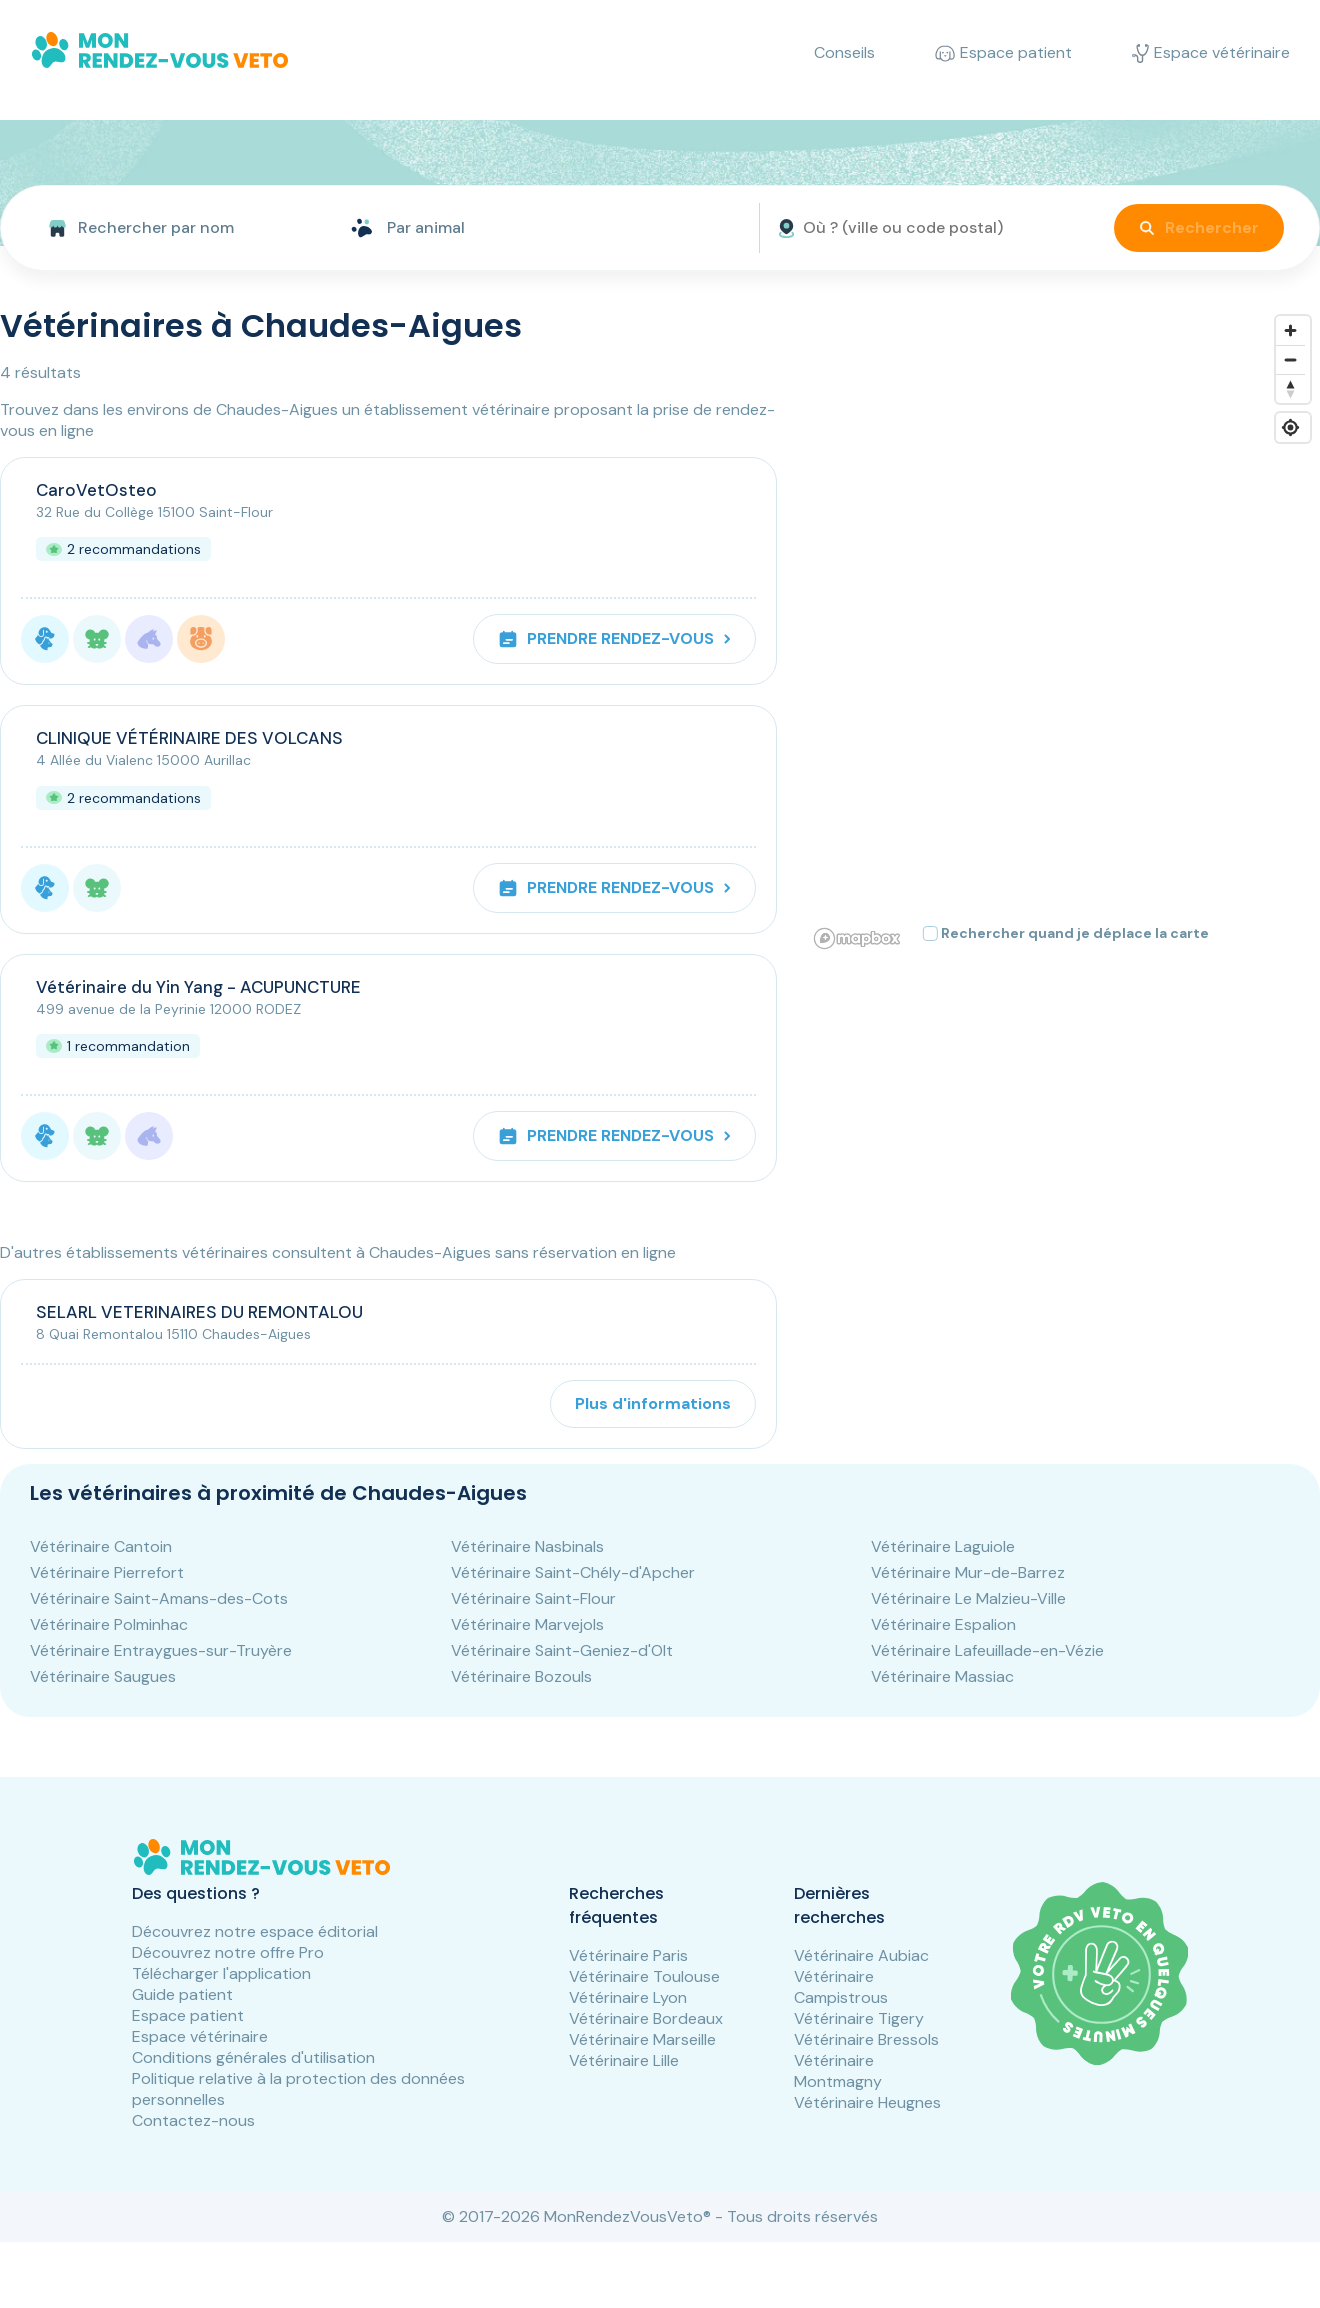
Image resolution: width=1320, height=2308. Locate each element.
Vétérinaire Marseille (642, 2039)
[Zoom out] (1290, 359)
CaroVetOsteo (96, 490)
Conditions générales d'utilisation (253, 2057)
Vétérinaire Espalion (943, 1624)
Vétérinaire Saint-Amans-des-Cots (159, 1598)
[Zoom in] (1290, 330)
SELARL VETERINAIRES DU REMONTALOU (199, 1312)
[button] (844, 431)
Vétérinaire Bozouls (521, 1676)
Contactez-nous (193, 2120)
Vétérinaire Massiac (942, 1676)
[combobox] (167, 228)
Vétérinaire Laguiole (943, 1546)
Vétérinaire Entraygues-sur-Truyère (161, 1650)
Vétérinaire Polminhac (109, 1624)
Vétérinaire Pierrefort (107, 1572)
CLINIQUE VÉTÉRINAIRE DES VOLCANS (189, 738)
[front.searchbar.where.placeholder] (924, 228)
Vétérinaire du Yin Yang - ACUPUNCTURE (198, 987)
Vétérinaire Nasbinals (527, 1546)
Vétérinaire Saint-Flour (533, 1598)
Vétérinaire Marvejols (527, 1624)
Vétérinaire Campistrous (841, 1987)
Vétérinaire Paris (628, 1955)
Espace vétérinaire (200, 2036)
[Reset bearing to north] (1290, 388)
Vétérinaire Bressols (866, 2039)
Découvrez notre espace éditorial (255, 1931)
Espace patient (188, 2015)
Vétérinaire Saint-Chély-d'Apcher (573, 1572)
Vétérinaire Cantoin (101, 1546)
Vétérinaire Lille (624, 2060)
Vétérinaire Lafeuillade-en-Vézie (987, 1650)
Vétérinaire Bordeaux (646, 2018)
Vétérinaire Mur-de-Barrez (968, 1572)
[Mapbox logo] (857, 938)
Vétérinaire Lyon (628, 1997)
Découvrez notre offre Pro (228, 1952)
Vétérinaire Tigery (859, 2018)
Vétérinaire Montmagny (838, 2071)
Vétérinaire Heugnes (867, 2102)
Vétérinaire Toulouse (644, 1976)
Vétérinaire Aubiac (861, 1955)
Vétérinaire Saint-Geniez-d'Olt (562, 1650)
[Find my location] (1290, 427)
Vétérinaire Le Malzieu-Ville (968, 1598)
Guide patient (182, 1994)
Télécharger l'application (221, 1973)
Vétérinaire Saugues (103, 1676)
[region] (1063, 631)
